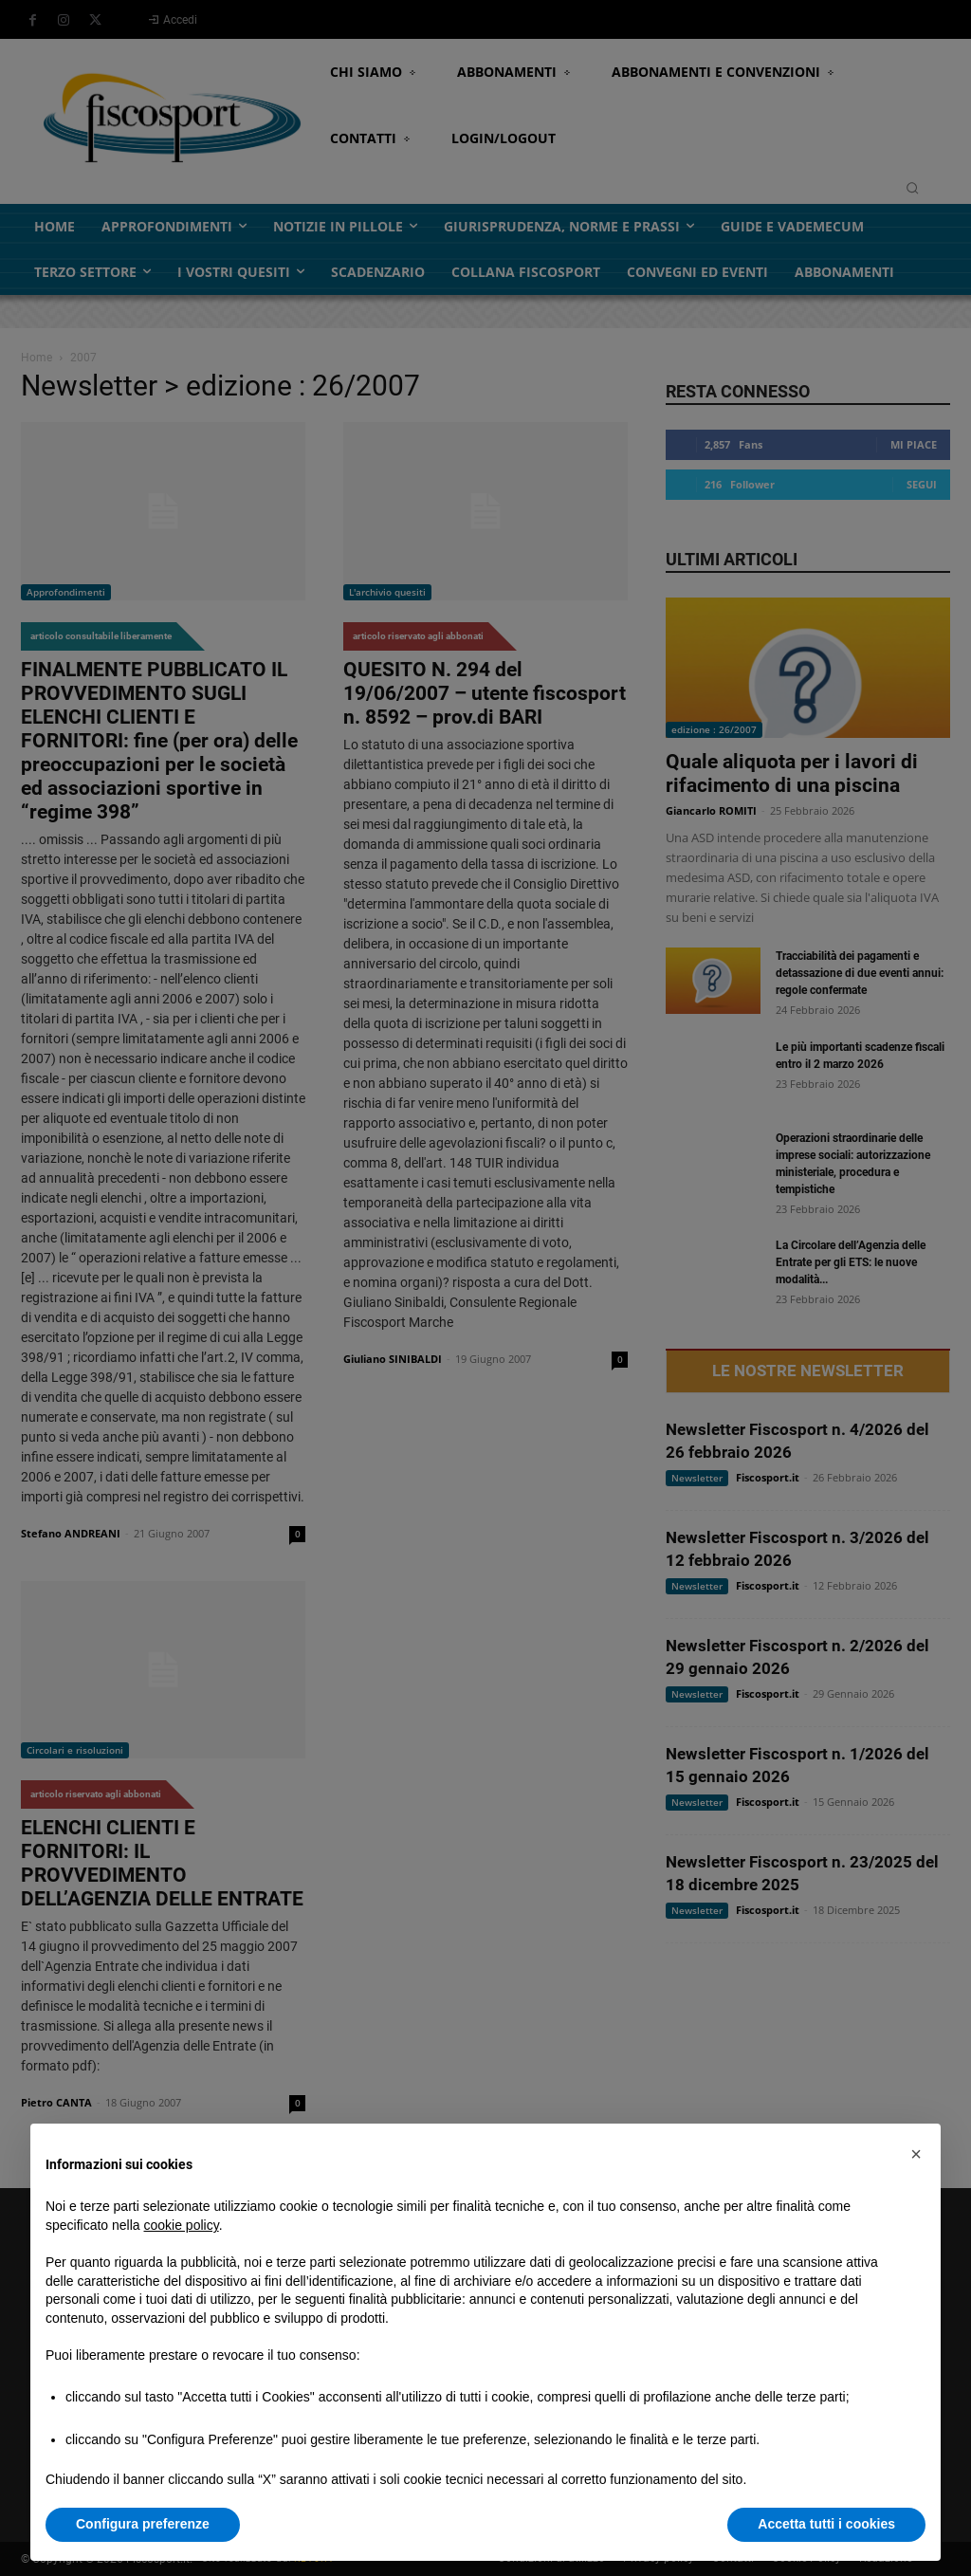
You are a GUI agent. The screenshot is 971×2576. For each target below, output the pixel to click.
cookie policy (181, 2225)
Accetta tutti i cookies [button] (826, 2523)
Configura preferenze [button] (143, 2523)
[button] (916, 2154)
